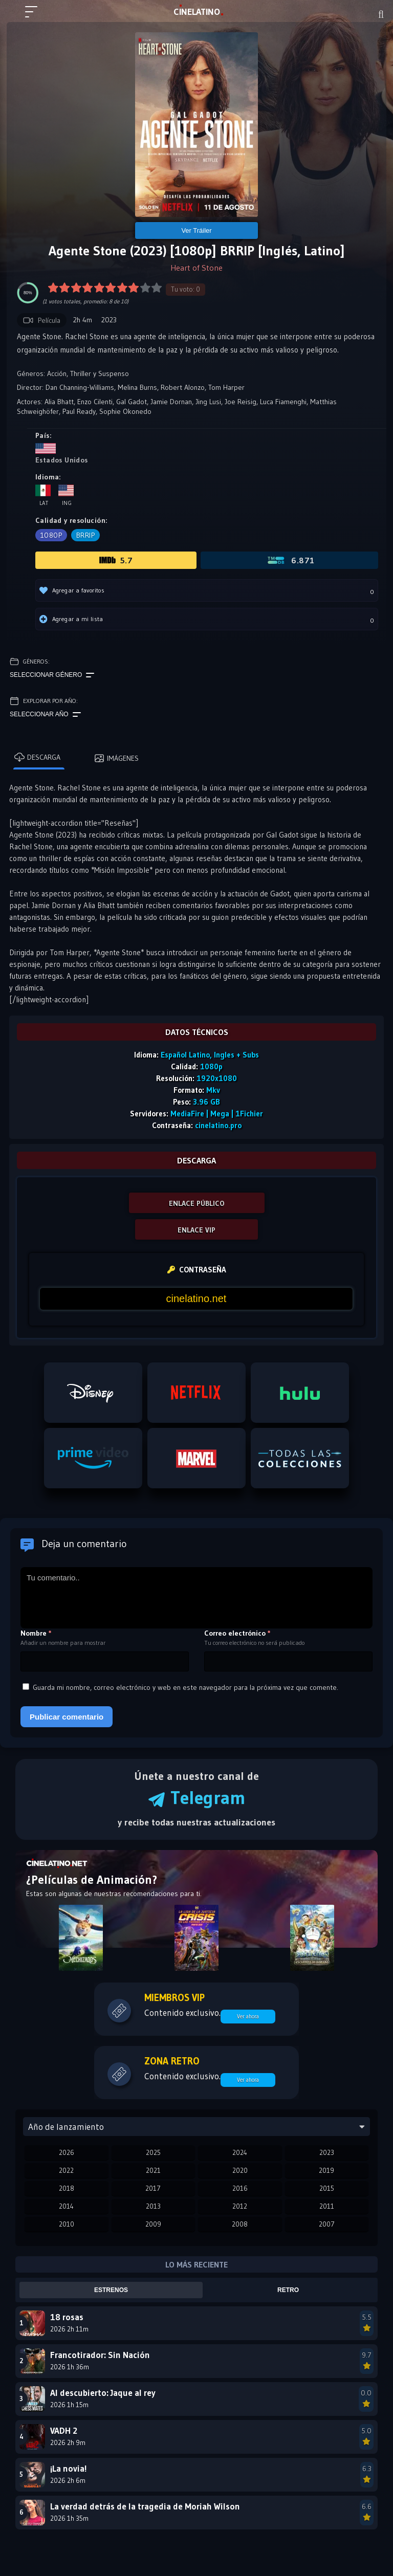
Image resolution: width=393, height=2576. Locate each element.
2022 (66, 2170)
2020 (240, 2170)
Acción (57, 373)
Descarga (37, 757)
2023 (326, 2152)
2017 (153, 2188)
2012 (239, 2206)
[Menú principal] (35, 16)
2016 (240, 2188)
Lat (43, 496)
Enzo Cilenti (95, 401)
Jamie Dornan (171, 401)
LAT (196, 11)
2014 (66, 2206)
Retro (288, 2290)
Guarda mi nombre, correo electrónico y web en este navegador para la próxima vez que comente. (185, 1687)
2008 (240, 2224)
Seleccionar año (45, 715)
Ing (66, 496)
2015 (326, 2188)
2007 (327, 2224)
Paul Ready (79, 411)
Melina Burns (137, 387)
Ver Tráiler (196, 230)
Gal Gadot (131, 401)
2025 (153, 2152)
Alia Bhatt (59, 401)
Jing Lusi (208, 401)
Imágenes (116, 758)
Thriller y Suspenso (99, 373)
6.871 (290, 560)
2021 (153, 2170)
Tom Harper (226, 387)
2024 (239, 2152)
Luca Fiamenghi (283, 401)
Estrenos (111, 2290)
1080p (51, 535)
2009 (153, 2224)
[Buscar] (381, 14)
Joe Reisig (240, 401)
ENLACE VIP (196, 1230)
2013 (153, 2206)
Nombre (36, 1633)
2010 (66, 2224)
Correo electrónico (237, 1633)
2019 (326, 2170)
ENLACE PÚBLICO (197, 1203)
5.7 (116, 560)
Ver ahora (248, 2016)
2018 (66, 2188)
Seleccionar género (52, 675)
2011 (326, 2206)
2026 (66, 2152)
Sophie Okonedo (125, 411)
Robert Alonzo (183, 387)
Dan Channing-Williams (80, 387)
